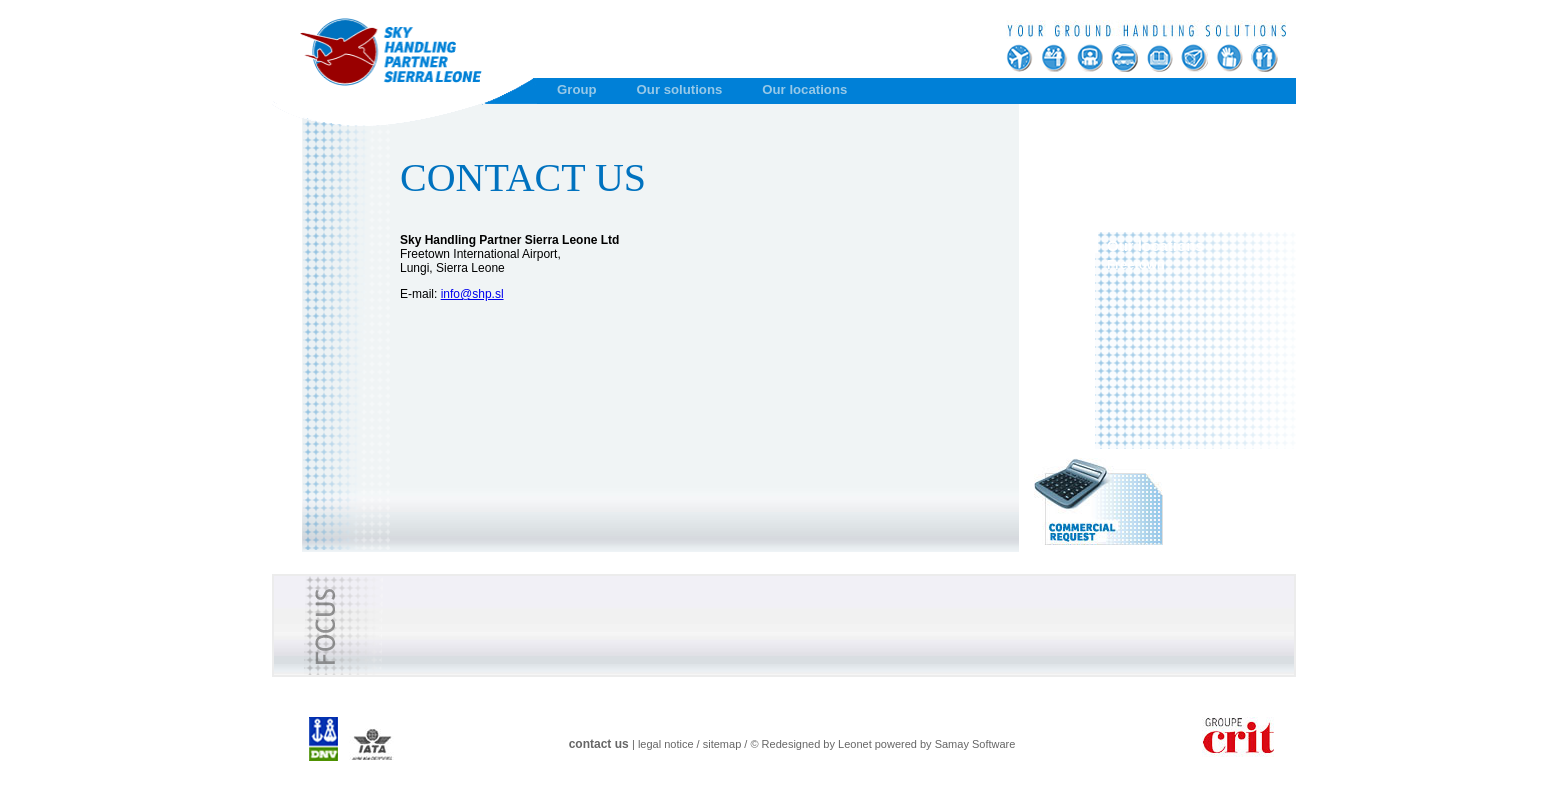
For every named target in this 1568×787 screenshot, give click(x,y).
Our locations (804, 89)
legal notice (666, 744)
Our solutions (680, 89)
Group (577, 89)
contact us (599, 744)
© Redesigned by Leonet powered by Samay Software (882, 744)
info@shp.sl (472, 294)
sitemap (722, 744)
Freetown (1136, 264)
